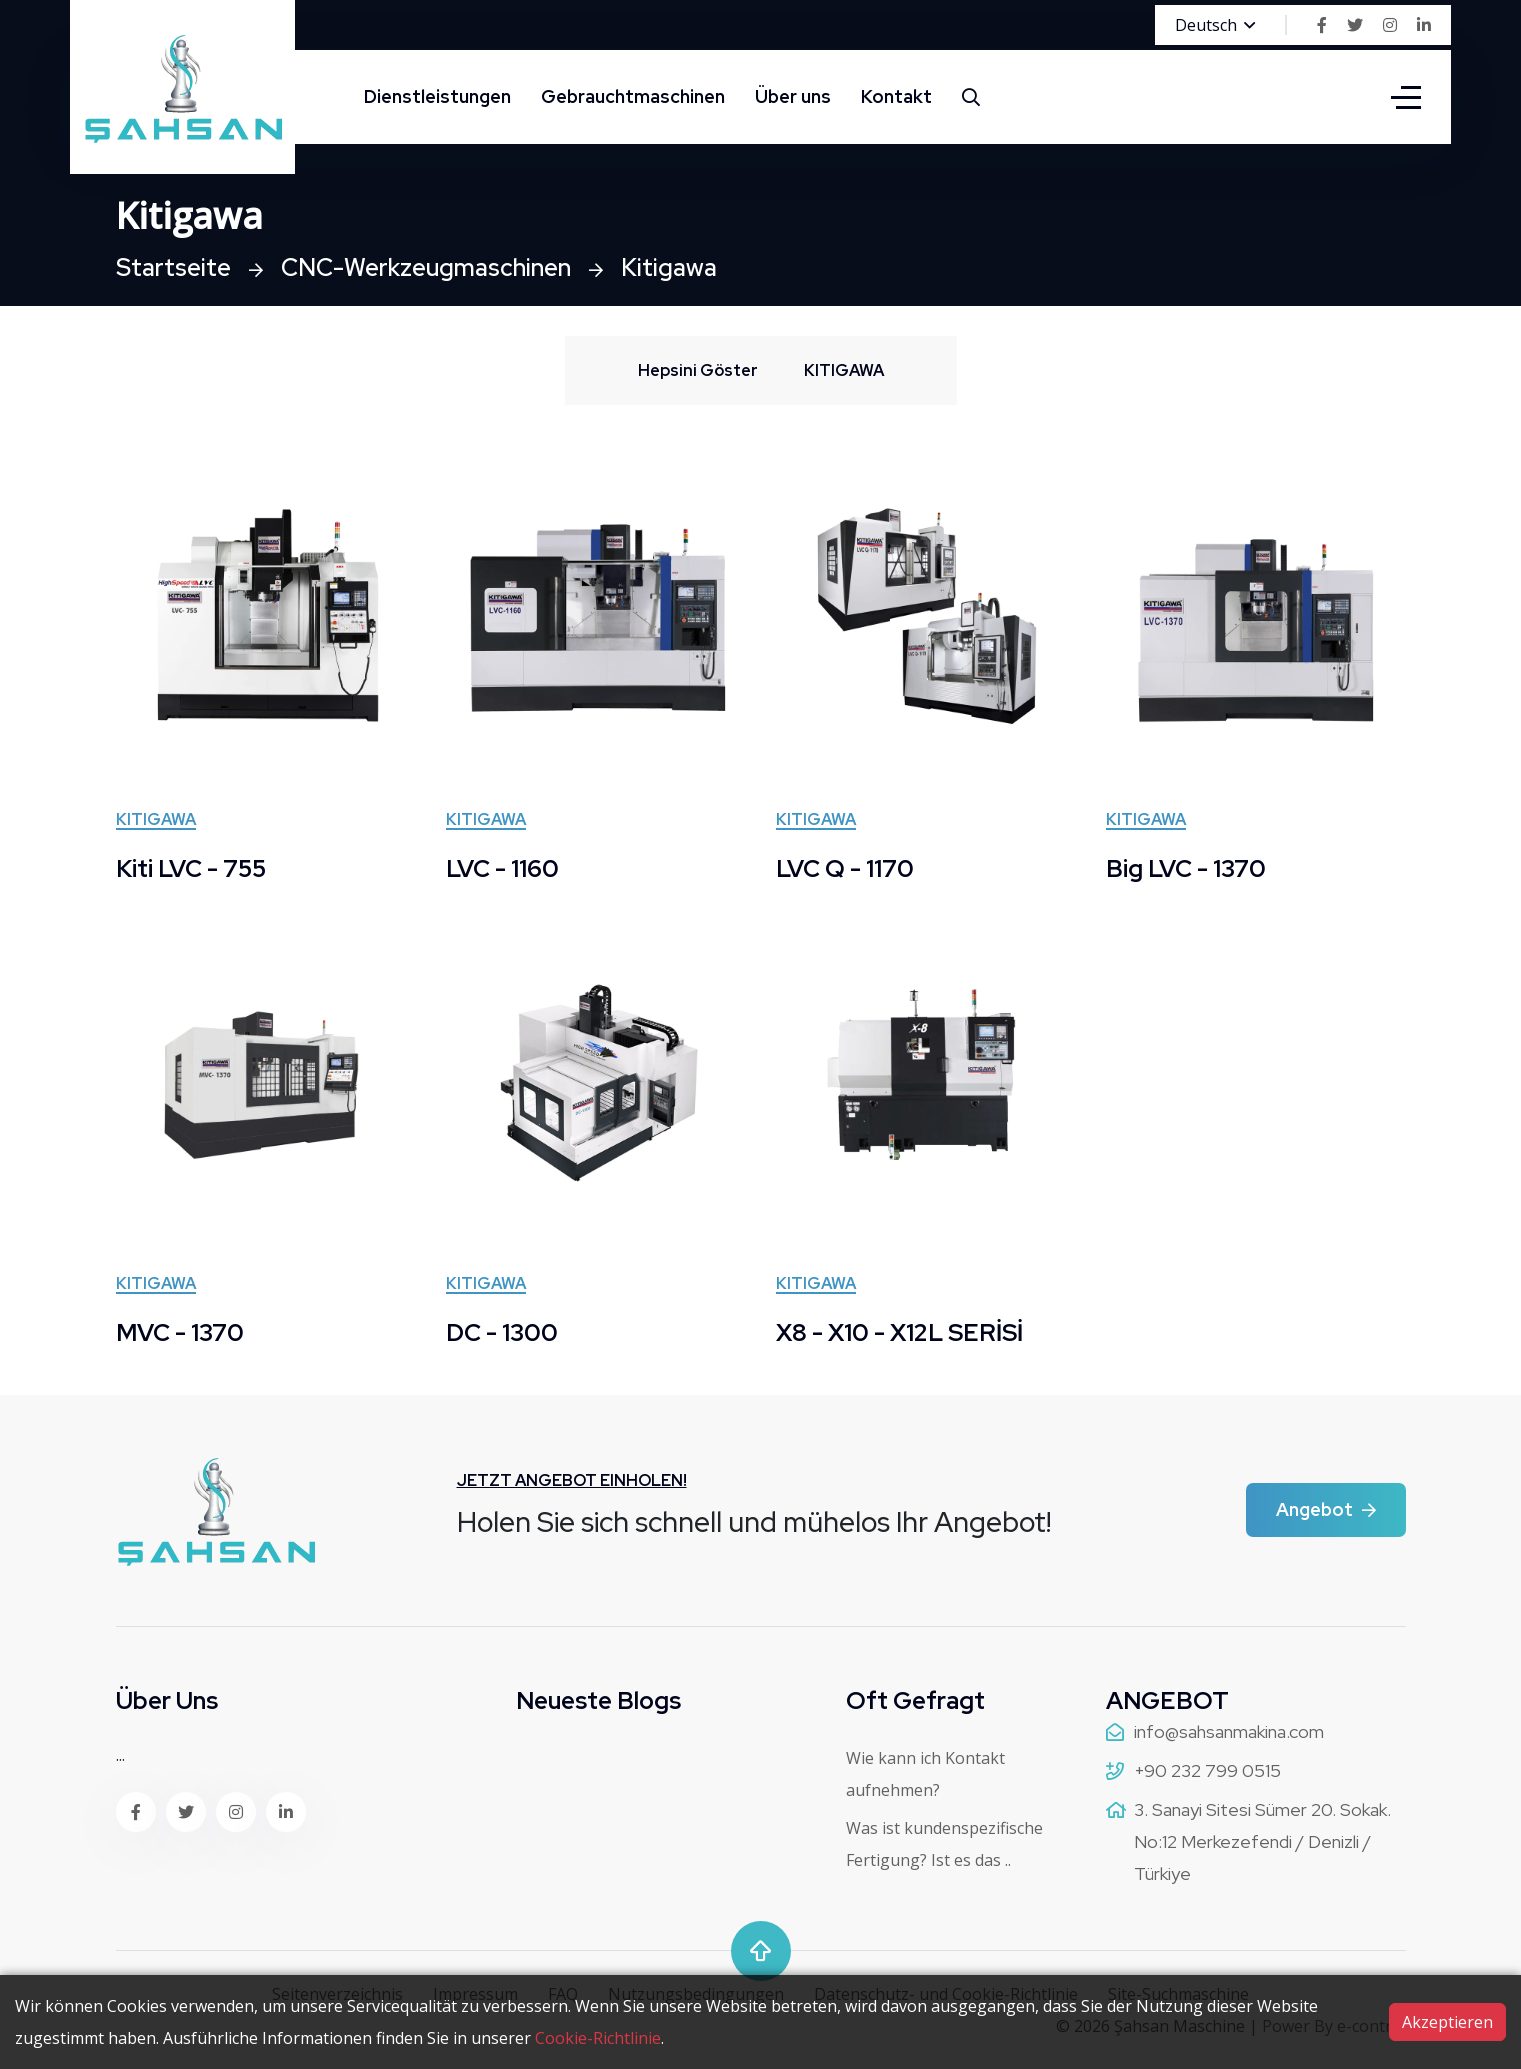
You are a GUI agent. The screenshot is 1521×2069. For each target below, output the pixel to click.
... (120, 1755)
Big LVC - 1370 (1186, 868)
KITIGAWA (156, 821)
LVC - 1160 (502, 868)
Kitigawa (669, 267)
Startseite (173, 267)
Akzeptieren (1447, 2022)
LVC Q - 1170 (845, 868)
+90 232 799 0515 (1207, 1770)
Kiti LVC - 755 (191, 868)
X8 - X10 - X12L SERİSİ (899, 1332)
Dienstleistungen (437, 96)
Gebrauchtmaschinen (633, 96)
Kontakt (896, 96)
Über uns (793, 96)
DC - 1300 (502, 1332)
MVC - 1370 (180, 1332)
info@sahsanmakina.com (1229, 1731)
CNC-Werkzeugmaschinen (426, 267)
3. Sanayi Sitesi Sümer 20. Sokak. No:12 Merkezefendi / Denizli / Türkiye (1262, 1841)
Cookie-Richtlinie (598, 2038)
